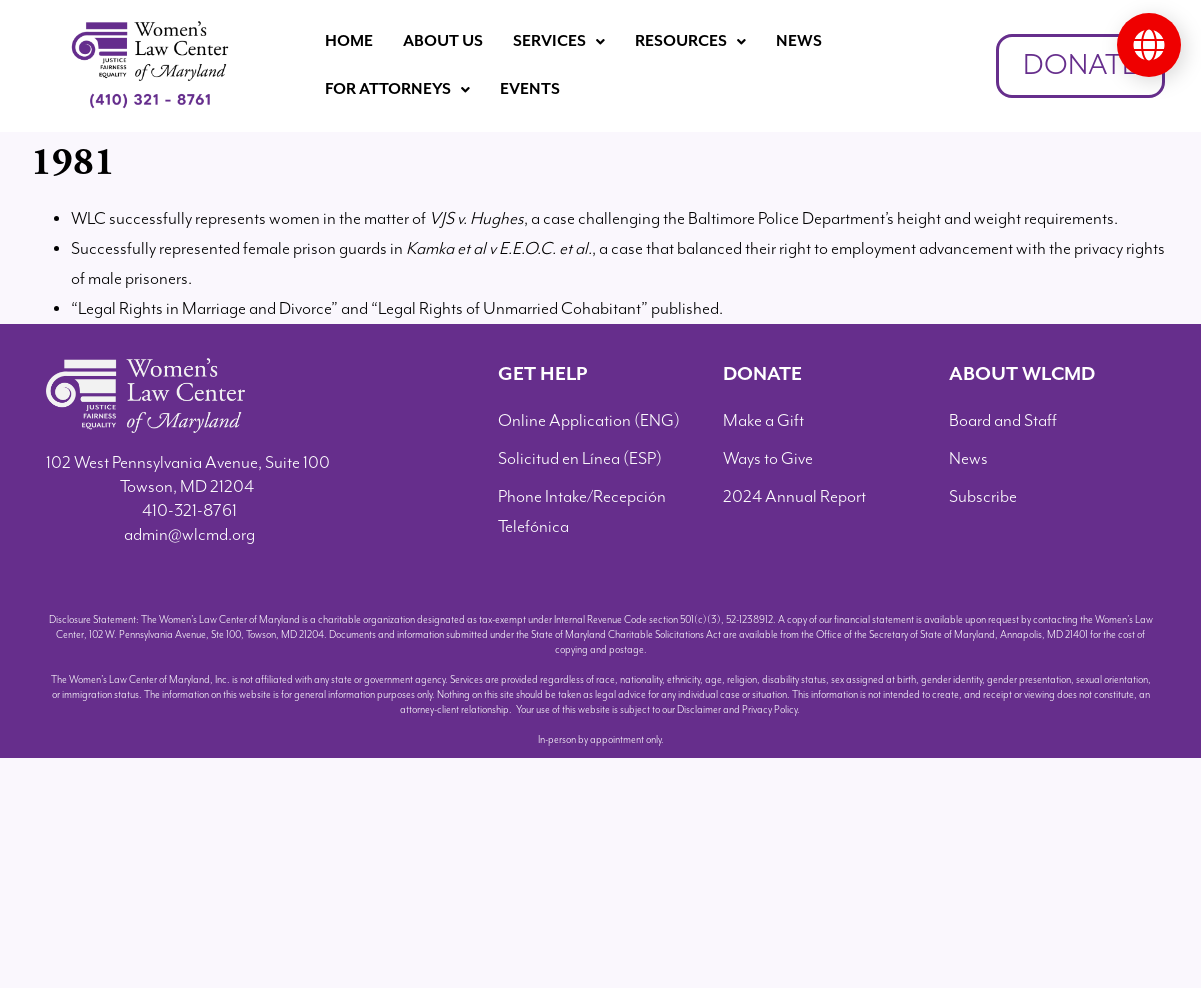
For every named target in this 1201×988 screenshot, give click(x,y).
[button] (559, 42)
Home (349, 41)
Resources (690, 41)
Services (559, 41)
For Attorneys (397, 89)
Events (530, 89)
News (799, 41)
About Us (443, 41)
